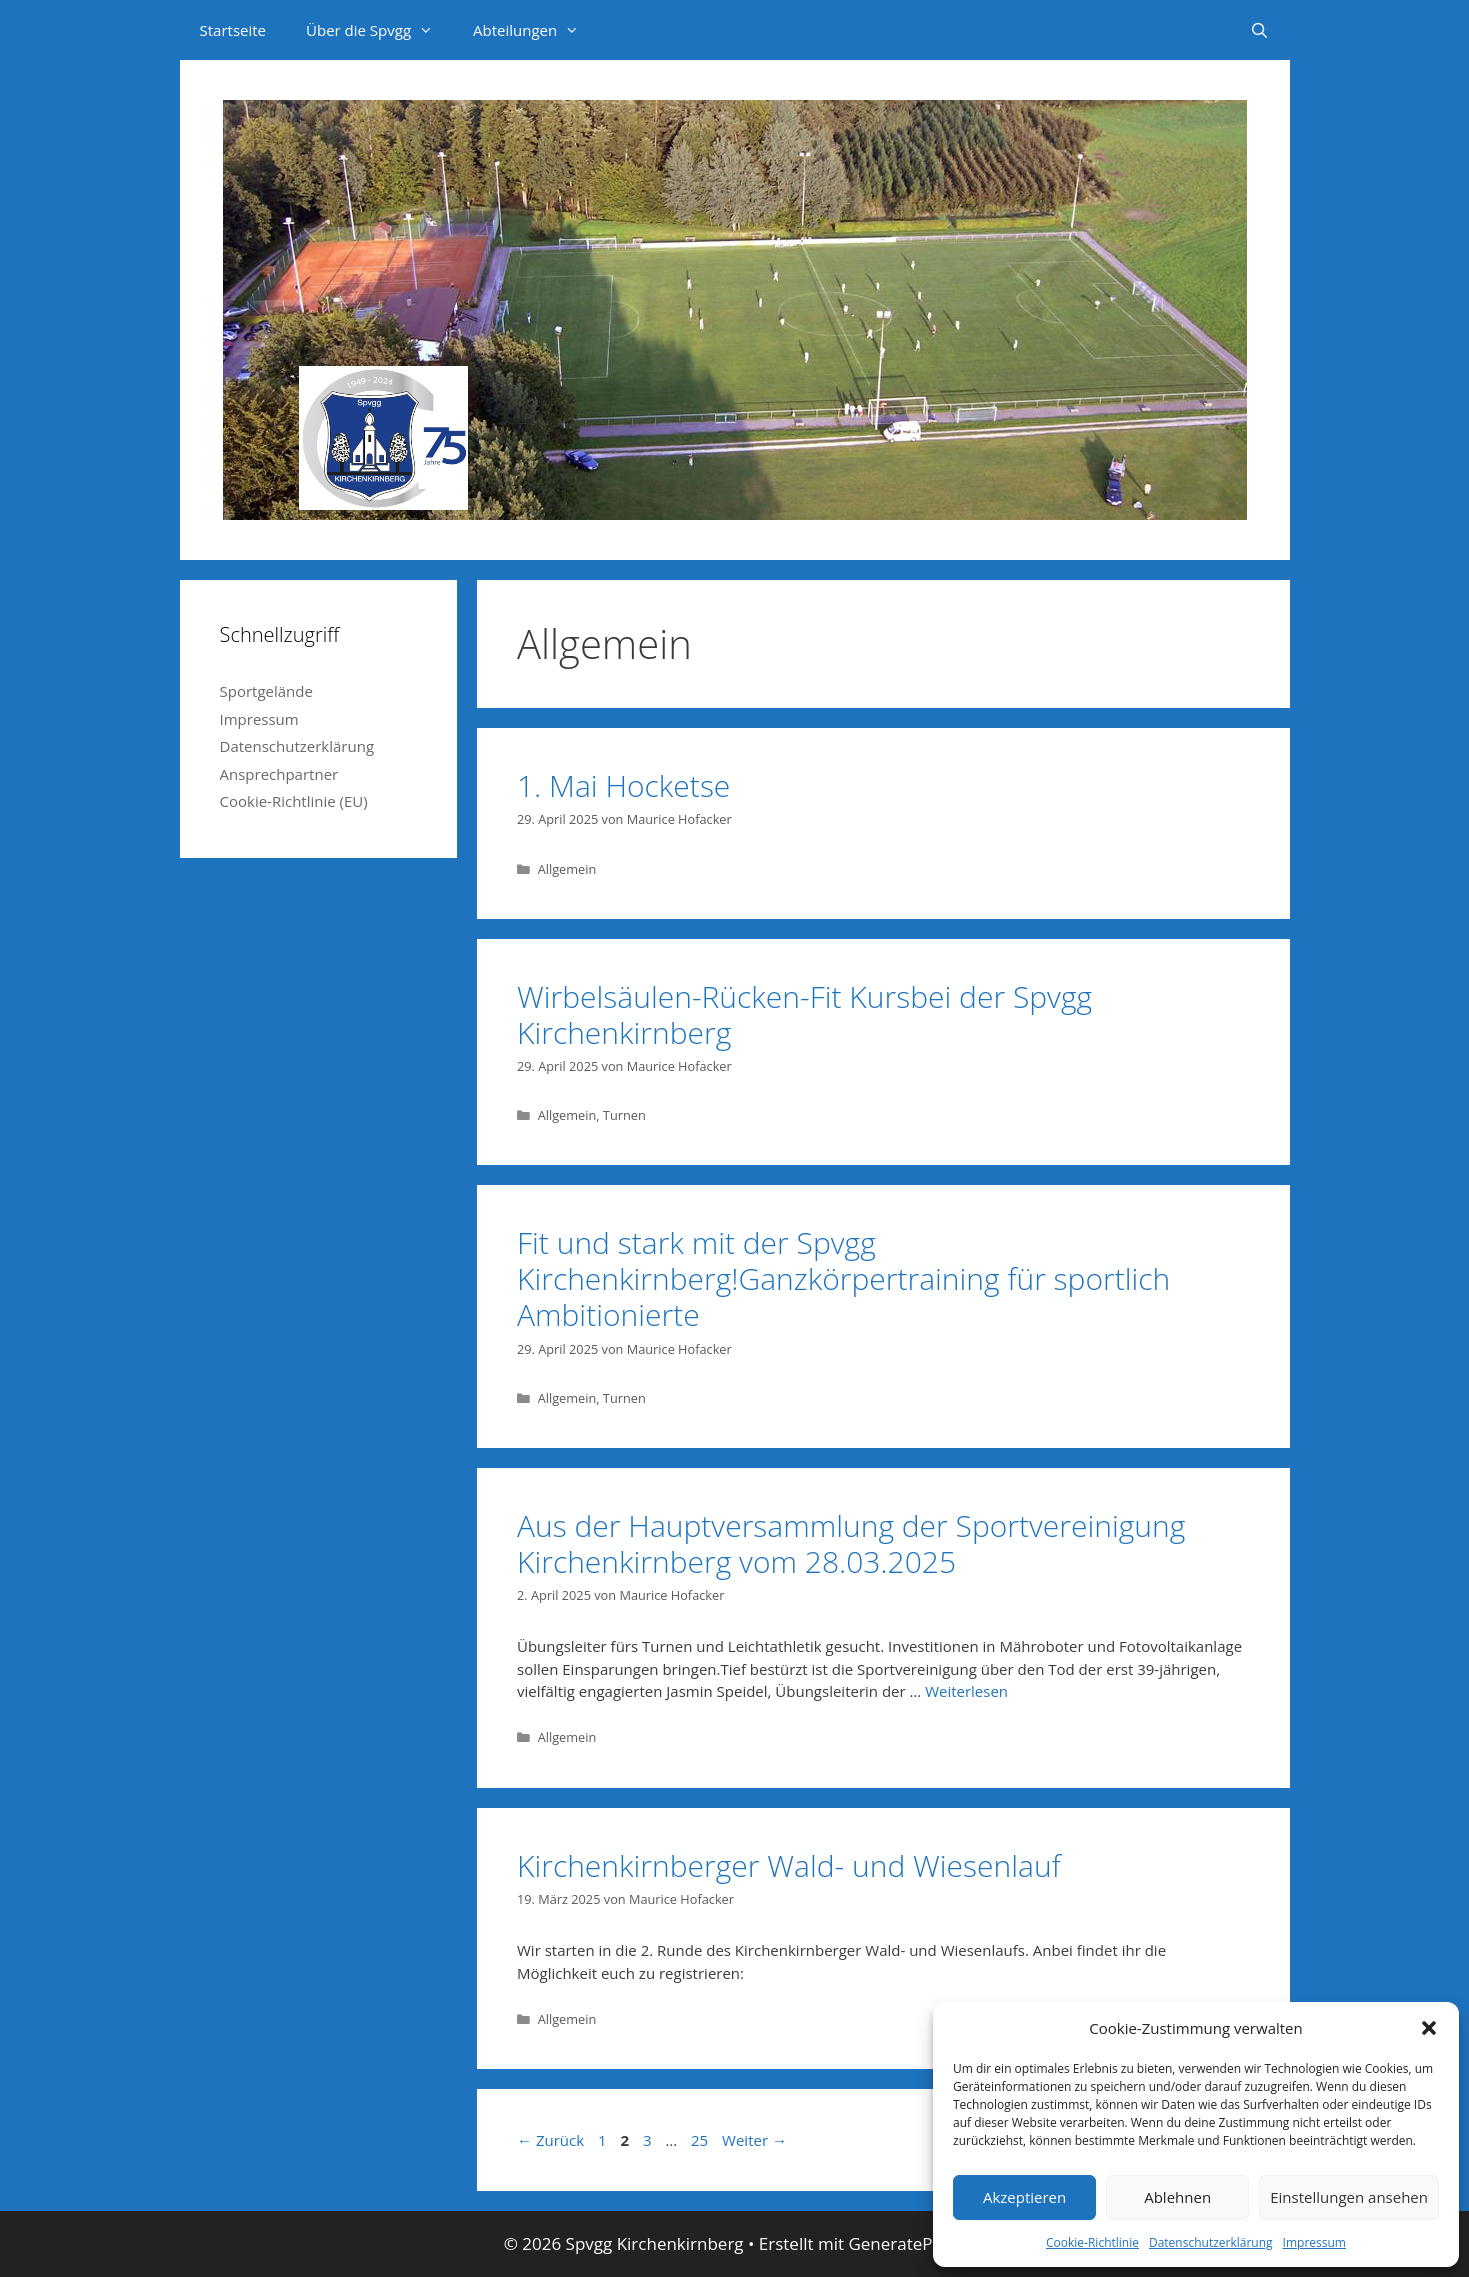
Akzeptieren (1024, 2197)
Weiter (754, 2140)
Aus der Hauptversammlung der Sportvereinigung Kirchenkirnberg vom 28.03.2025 (851, 1543)
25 (701, 2140)
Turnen (624, 1115)
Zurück (550, 2140)
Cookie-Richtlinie (1092, 2242)
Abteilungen (536, 30)
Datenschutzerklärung (1211, 2242)
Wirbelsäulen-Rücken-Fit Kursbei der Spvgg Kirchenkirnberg (804, 1014)
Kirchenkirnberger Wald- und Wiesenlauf (789, 1865)
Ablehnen (1177, 2197)
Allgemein (567, 869)
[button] (1429, 2028)
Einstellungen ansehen (1349, 2197)
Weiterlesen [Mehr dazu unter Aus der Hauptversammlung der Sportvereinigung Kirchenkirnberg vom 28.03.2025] (966, 1691)
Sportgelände (266, 691)
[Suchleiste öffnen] (1259, 30)
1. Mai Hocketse (623, 785)
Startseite (233, 30)
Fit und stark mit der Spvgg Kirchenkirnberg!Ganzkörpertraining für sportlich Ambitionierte (843, 1278)
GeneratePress (906, 2243)
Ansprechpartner (279, 774)
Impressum (1314, 2242)
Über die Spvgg (379, 30)
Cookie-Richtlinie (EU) (294, 801)
